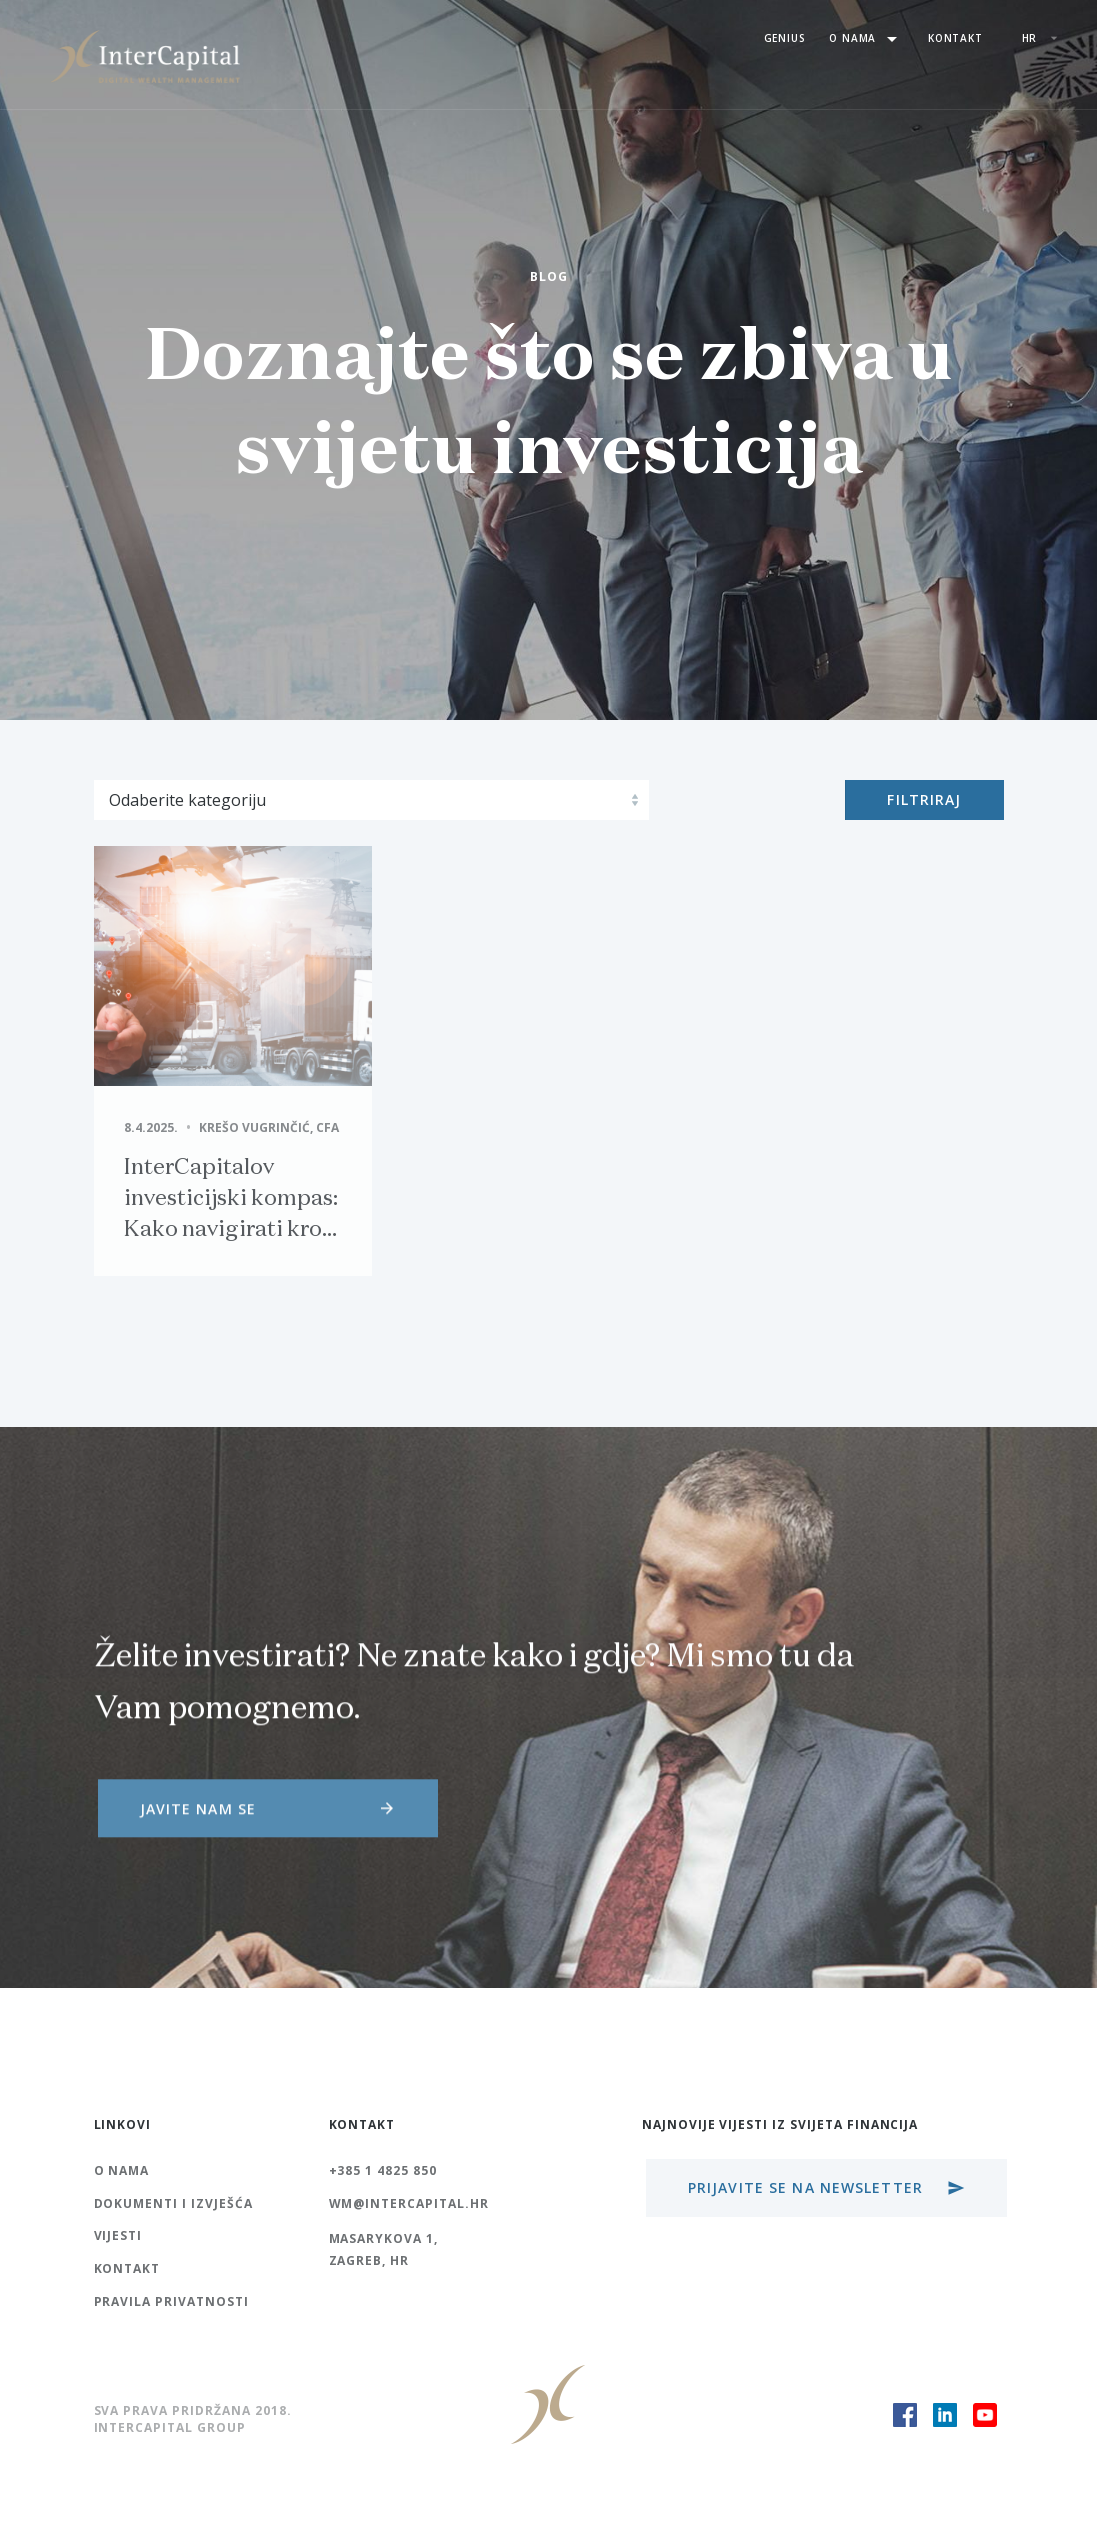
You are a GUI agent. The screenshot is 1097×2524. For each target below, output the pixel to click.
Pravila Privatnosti (171, 2301)
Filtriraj (924, 799)
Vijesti (118, 2235)
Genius (785, 38)
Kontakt (955, 38)
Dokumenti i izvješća (173, 2203)
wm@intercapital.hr (409, 2203)
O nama (866, 39)
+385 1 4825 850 (383, 2170)
